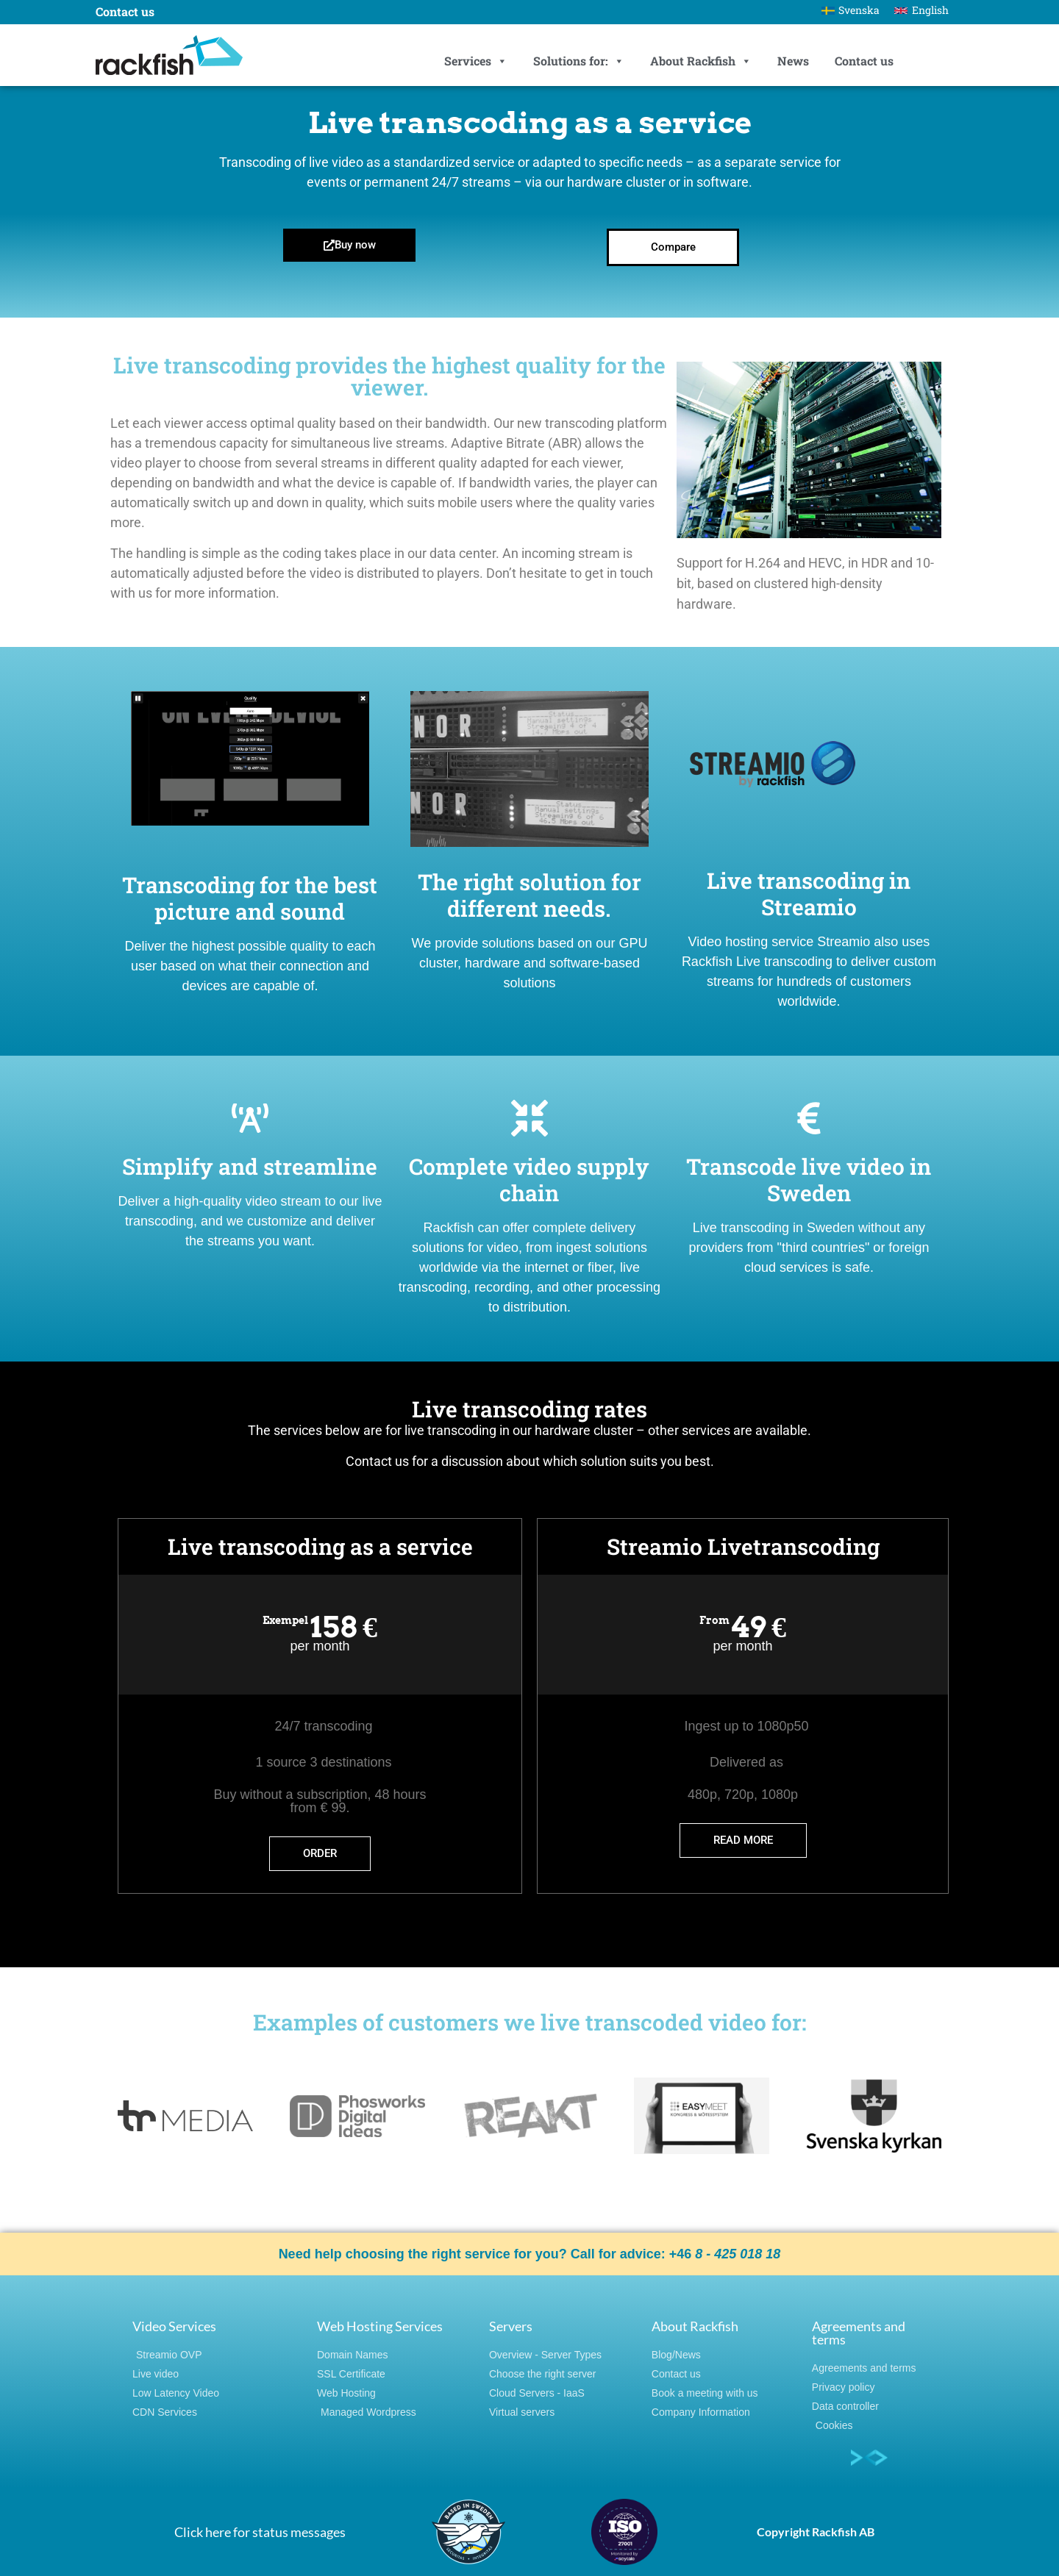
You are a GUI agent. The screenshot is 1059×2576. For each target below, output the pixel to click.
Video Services (174, 2326)
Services (475, 61)
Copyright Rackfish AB (815, 2532)
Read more (743, 1840)
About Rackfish (701, 61)
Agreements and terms (858, 2332)
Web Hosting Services (380, 2326)
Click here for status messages (260, 2532)
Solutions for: (578, 61)
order (320, 1853)
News (793, 60)
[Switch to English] (921, 10)
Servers (510, 2326)
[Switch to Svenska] (851, 10)
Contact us (864, 60)
